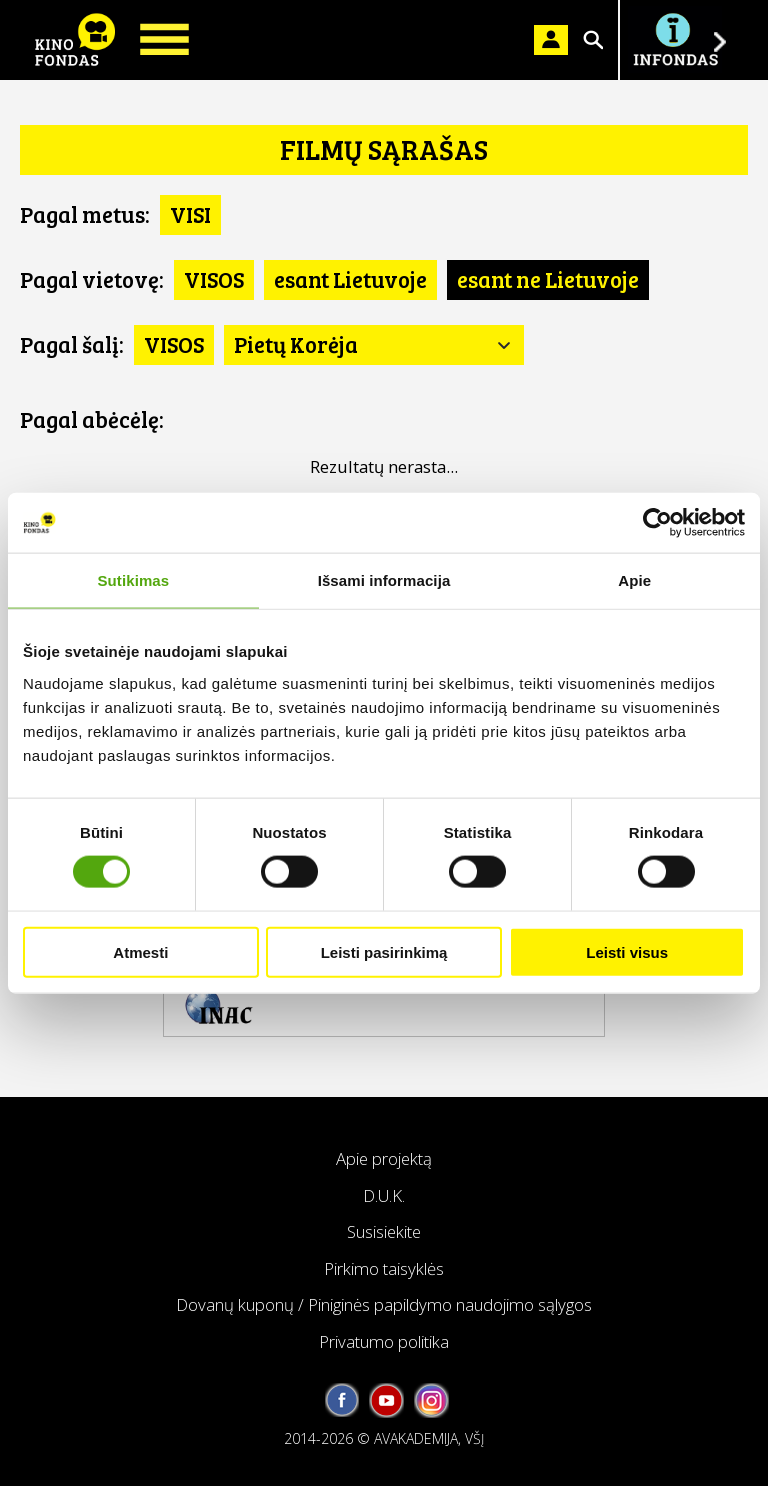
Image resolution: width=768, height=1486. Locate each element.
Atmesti (140, 951)
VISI (190, 214)
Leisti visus (627, 951)
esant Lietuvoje (350, 279)
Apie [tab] (634, 580)
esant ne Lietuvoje (548, 279)
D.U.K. (384, 1195)
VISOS (214, 279)
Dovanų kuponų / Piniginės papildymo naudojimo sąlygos (384, 1304)
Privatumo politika (384, 1341)
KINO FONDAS (75, 40)
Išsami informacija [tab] (384, 580)
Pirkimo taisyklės (384, 1268)
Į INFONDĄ (675, 40)
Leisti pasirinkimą (384, 951)
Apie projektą (384, 1158)
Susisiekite (384, 1231)
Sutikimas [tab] (133, 580)
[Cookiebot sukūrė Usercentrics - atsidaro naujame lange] (657, 523)
